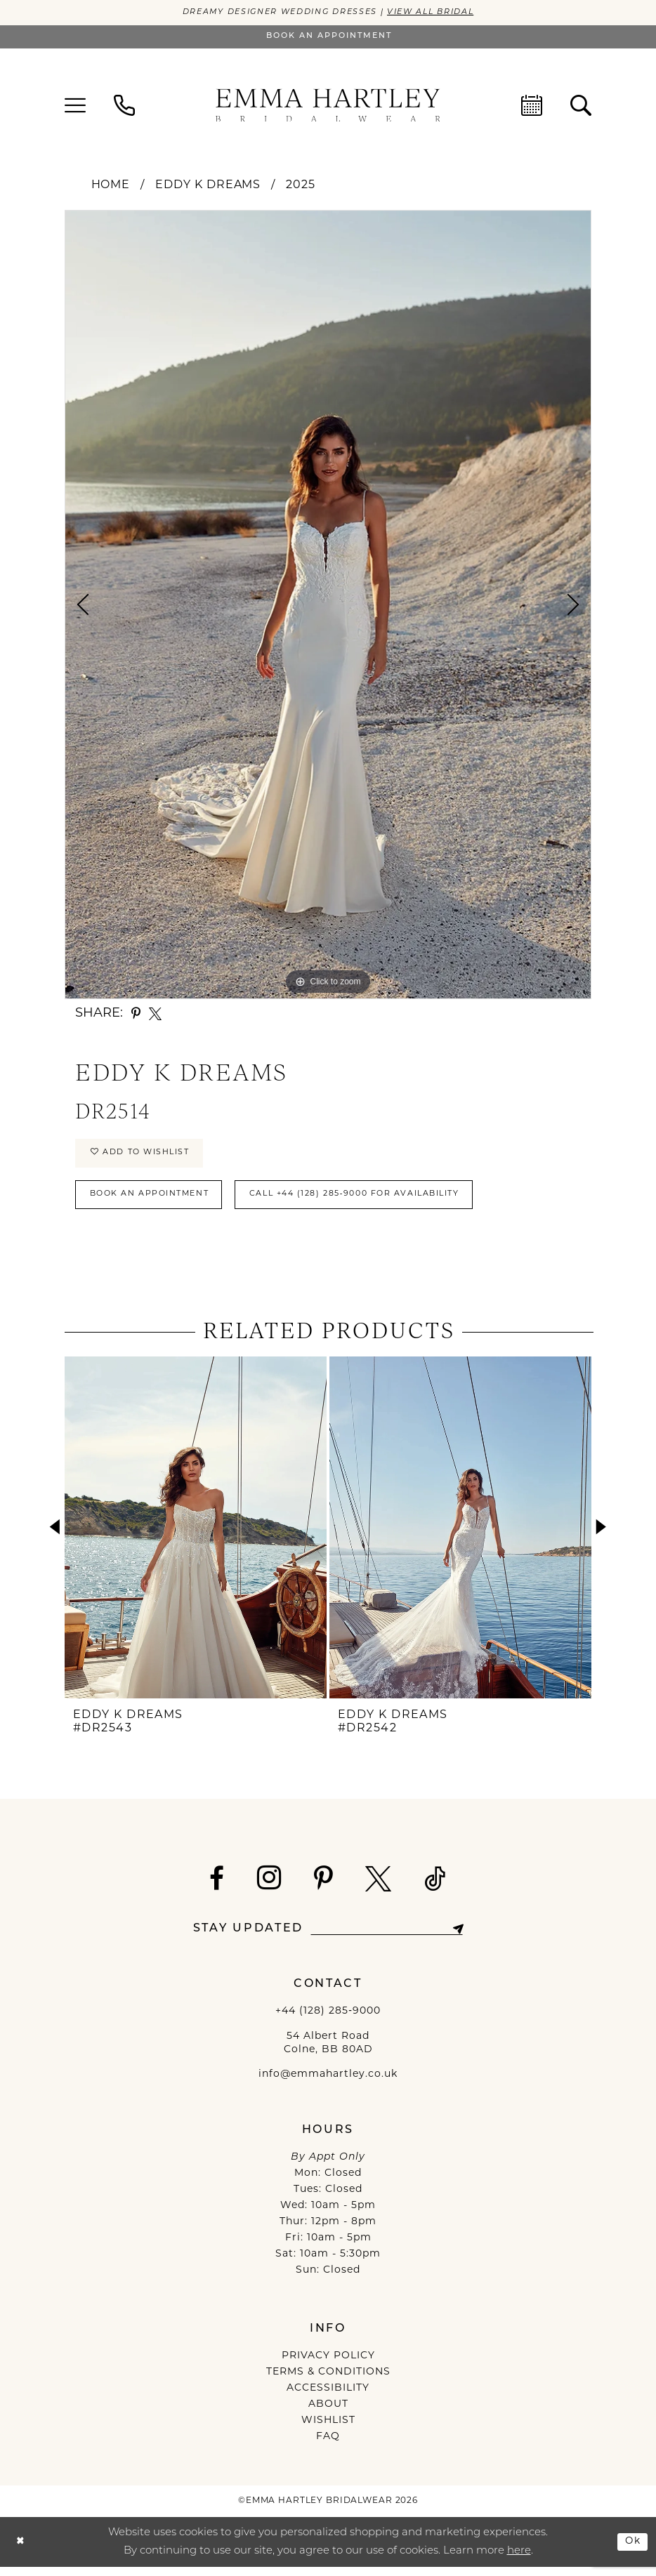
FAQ (328, 2446)
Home (111, 186)
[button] (75, 106)
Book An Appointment (158, 1202)
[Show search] (580, 106)
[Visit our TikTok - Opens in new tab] (435, 1888)
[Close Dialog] (21, 2551)
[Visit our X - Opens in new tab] (378, 1888)
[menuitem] (75, 106)
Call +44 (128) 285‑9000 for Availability (386, 1202)
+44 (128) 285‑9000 (328, 2020)
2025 (300, 186)
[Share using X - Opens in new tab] (155, 1014)
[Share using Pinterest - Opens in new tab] (135, 1014)
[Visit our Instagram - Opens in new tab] (269, 1886)
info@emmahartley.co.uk (328, 2084)
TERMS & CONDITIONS (328, 2382)
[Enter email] (387, 1938)
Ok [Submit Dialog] (631, 2550)
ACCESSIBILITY (328, 2398)
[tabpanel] (328, 605)
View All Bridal (441, 12)
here (519, 2560)
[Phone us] (124, 106)
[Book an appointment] (328, 37)
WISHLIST (328, 2430)
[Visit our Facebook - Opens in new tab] (217, 1888)
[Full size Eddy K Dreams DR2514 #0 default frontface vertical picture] (328, 605)
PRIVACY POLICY (328, 2365)
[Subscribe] (465, 1938)
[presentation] (196, 1537)
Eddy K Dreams (208, 186)
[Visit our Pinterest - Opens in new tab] (323, 1888)
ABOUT (328, 2414)
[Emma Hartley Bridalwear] (328, 105)
